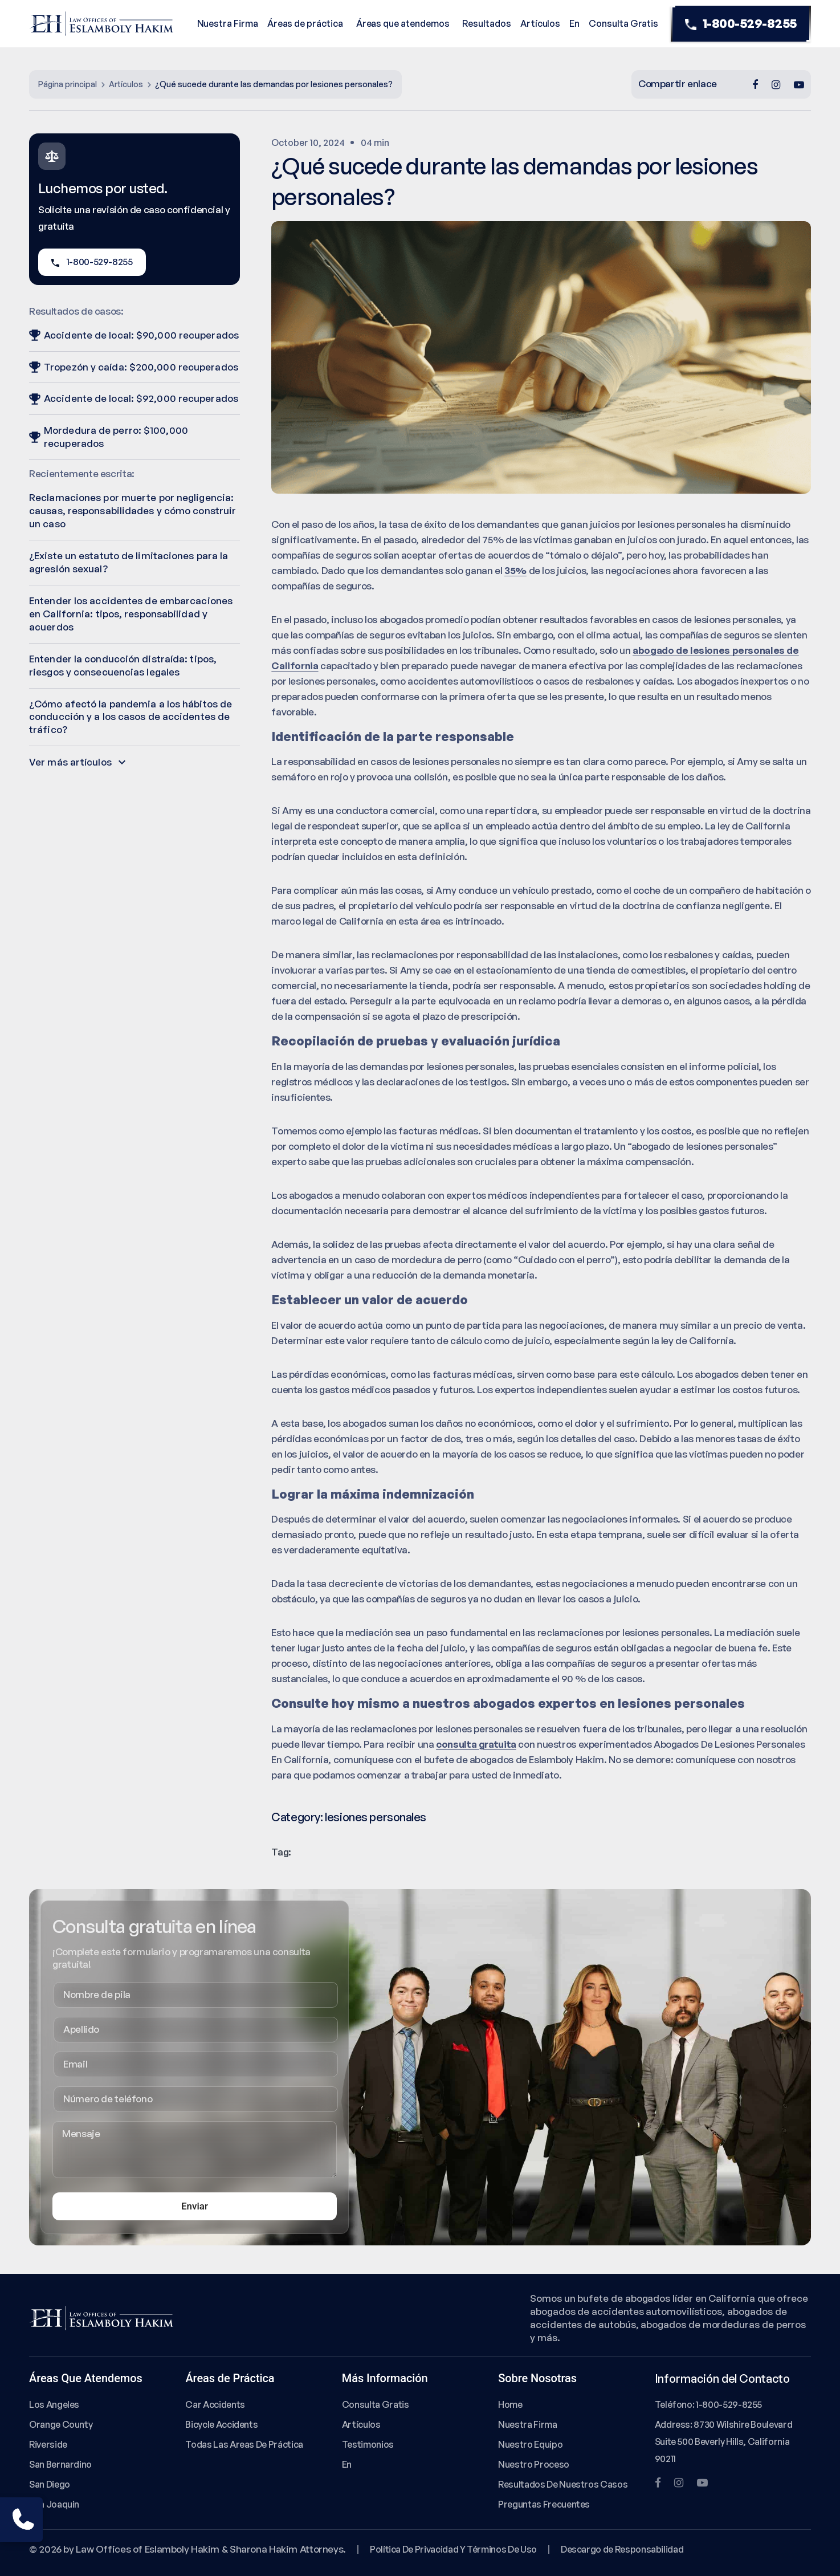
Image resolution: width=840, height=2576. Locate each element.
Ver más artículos (77, 762)
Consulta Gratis (623, 23)
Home (510, 2404)
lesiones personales (375, 1817)
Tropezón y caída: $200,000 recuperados (133, 367)
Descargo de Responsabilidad (622, 2549)
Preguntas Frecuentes (544, 2504)
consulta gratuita (476, 1744)
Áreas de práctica (305, 23)
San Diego (49, 2484)
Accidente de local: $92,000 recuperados (133, 398)
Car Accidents (214, 2404)
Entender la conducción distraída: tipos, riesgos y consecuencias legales (123, 665)
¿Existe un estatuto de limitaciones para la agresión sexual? (128, 562)
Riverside (48, 2444)
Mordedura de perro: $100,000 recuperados (108, 436)
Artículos (540, 23)
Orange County (60, 2424)
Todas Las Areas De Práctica (244, 2444)
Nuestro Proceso (533, 2464)
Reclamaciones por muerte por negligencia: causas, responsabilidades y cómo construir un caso (132, 510)
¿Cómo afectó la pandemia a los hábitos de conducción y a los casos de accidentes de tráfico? (130, 717)
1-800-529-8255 (741, 24)
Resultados (486, 23)
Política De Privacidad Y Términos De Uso (453, 2549)
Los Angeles (54, 2404)
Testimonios (368, 2444)
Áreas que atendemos (403, 23)
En (574, 23)
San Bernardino (60, 2464)
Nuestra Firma (227, 23)
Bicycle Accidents (221, 2424)
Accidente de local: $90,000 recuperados (134, 335)
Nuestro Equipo (530, 2444)
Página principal (67, 84)
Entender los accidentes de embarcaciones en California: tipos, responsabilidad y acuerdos (131, 614)
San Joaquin (54, 2504)
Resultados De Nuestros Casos (562, 2484)
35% (515, 570)
